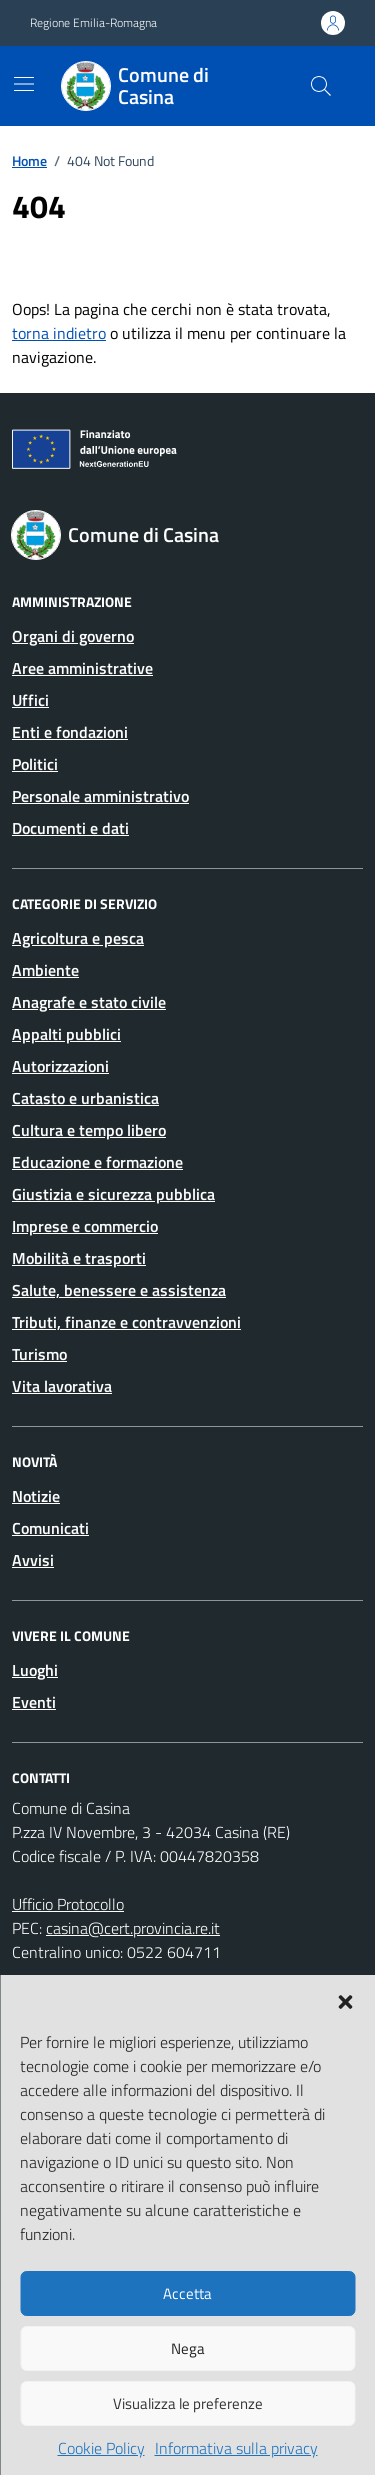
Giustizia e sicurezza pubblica (113, 1194)
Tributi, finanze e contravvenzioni (126, 1322)
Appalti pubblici (66, 1034)
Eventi (34, 1702)
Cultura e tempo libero (89, 1130)
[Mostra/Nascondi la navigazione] (24, 84)
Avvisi (33, 1560)
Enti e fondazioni (70, 732)
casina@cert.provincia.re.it (133, 1928)
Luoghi (35, 1670)
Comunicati (50, 1528)
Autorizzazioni (60, 1066)
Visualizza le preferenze (188, 2403)
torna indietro (59, 333)
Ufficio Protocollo (68, 1904)
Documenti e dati (70, 828)
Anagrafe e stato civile (89, 1002)
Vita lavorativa (62, 1386)
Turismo (39, 1354)
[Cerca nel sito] (321, 86)
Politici (35, 764)
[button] (345, 2000)
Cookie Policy (101, 2448)
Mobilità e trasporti (79, 1258)
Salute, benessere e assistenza (119, 1290)
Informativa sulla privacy (236, 2448)
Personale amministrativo (100, 796)
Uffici (30, 700)
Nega (188, 2348)
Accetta (187, 2293)
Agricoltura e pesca (78, 938)
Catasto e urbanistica (85, 1098)
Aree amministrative (82, 668)
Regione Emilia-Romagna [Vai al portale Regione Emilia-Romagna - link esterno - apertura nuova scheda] (93, 23)
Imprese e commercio (85, 1226)
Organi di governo (73, 636)
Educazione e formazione (97, 1162)
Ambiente (45, 970)
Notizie (36, 1496)
